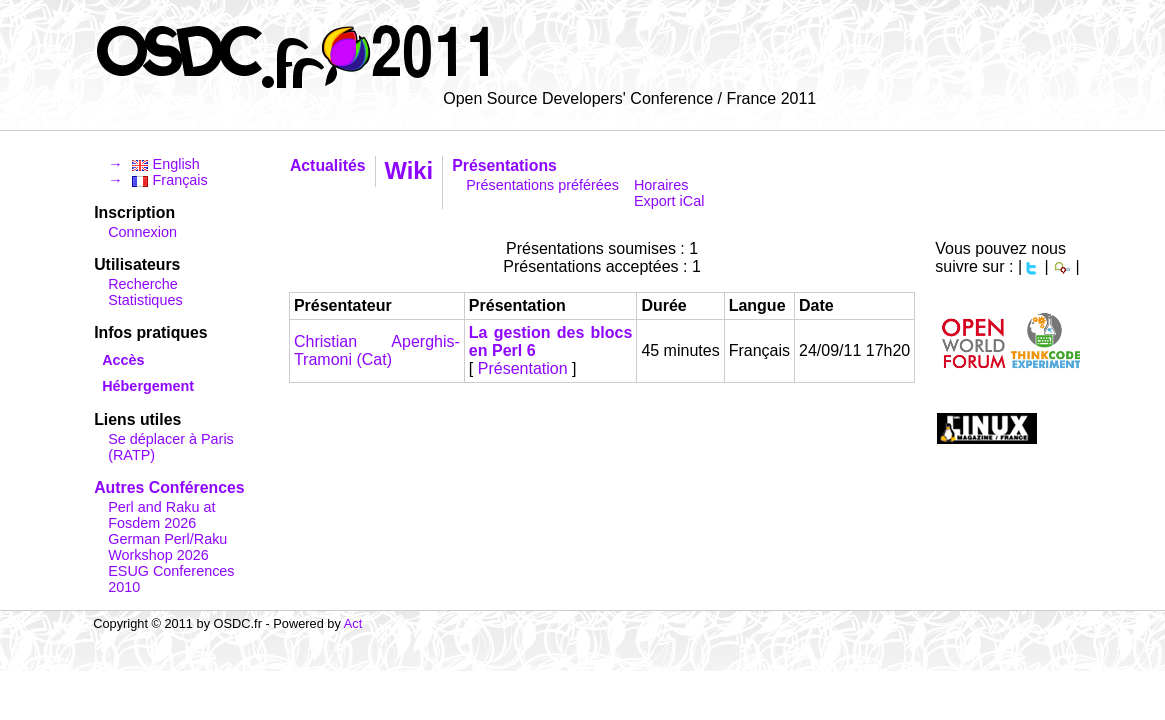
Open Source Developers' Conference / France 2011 (629, 98)
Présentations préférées (542, 185)
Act (353, 623)
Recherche (143, 284)
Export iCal (669, 201)
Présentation (523, 368)
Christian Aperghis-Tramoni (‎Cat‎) (377, 350)
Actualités (328, 165)
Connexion (142, 232)
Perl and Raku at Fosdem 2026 (161, 515)
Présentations (504, 165)
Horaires (661, 185)
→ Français (158, 180)
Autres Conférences (169, 487)
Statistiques (145, 300)
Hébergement (148, 386)
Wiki (409, 170)
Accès (123, 360)
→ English (154, 164)
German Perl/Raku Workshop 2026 (167, 547)
